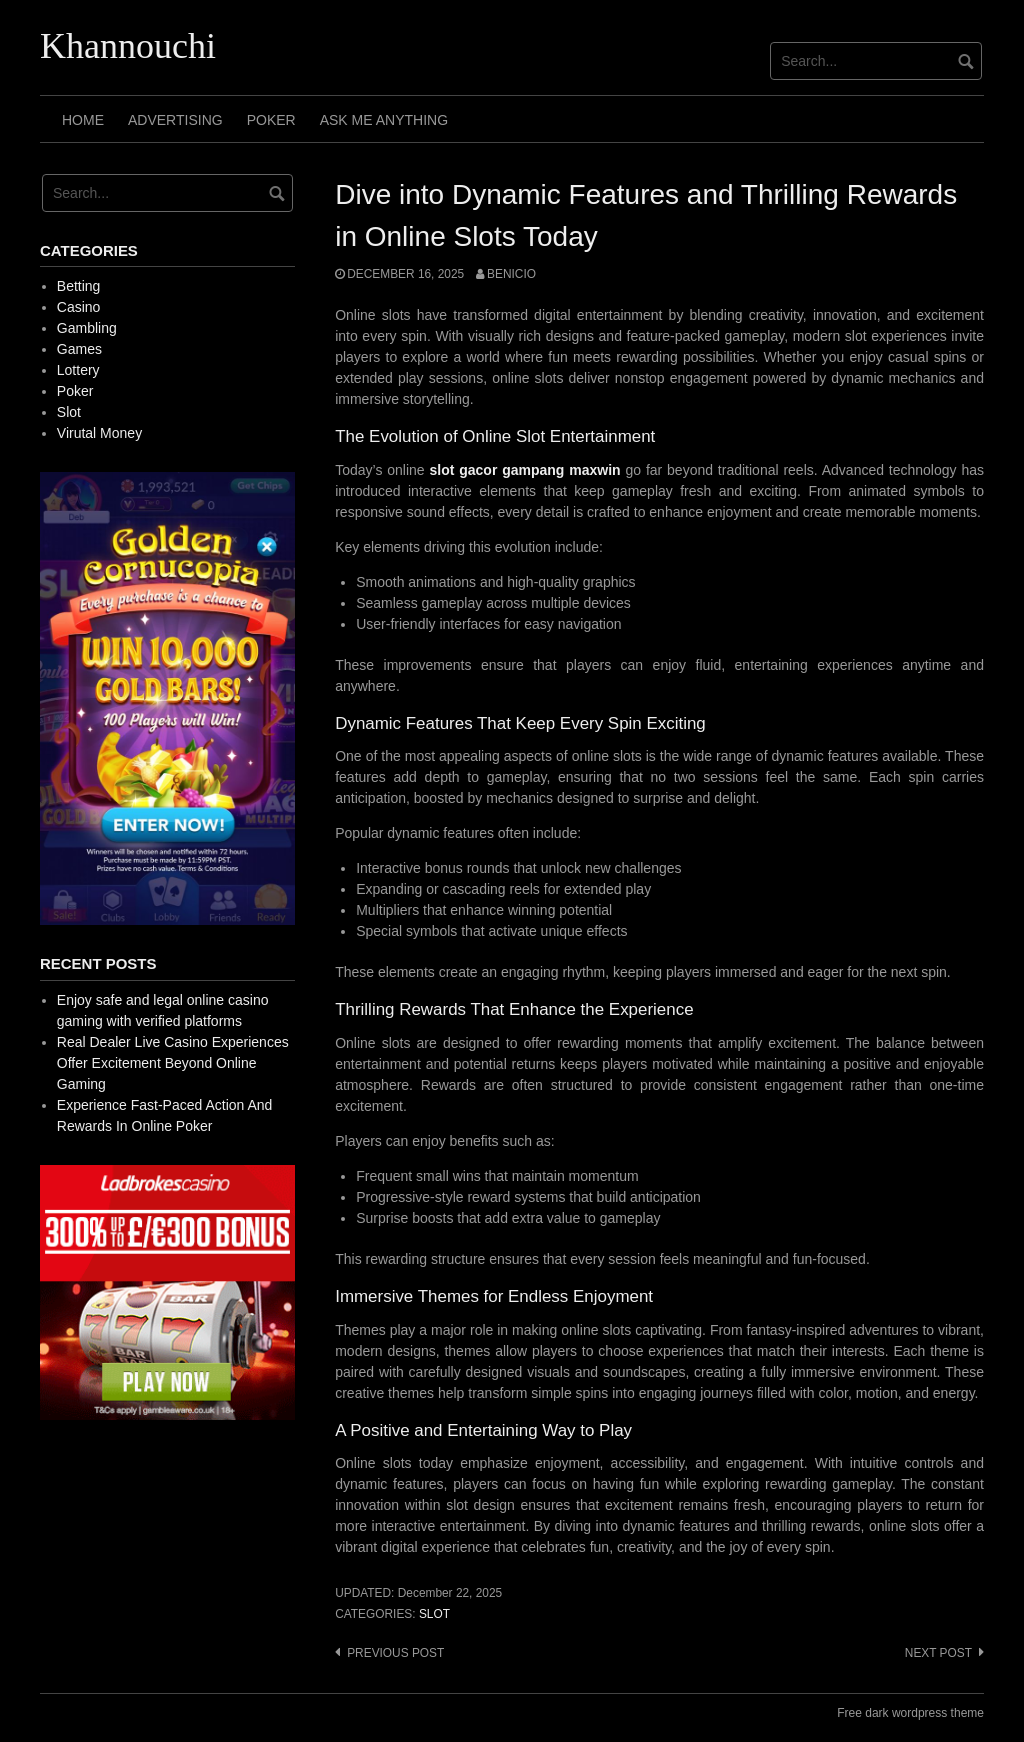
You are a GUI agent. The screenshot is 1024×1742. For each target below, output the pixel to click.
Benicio (511, 274)
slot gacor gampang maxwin (524, 470)
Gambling (87, 328)
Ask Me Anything (384, 120)
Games (79, 349)
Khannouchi (128, 46)
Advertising (175, 120)
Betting (79, 286)
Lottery (78, 370)
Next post (938, 1653)
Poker (271, 120)
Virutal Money (99, 433)
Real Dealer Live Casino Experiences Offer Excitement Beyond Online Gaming (173, 1063)
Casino (79, 307)
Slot (434, 1614)
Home (83, 120)
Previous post (395, 1653)
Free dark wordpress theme (910, 1713)
